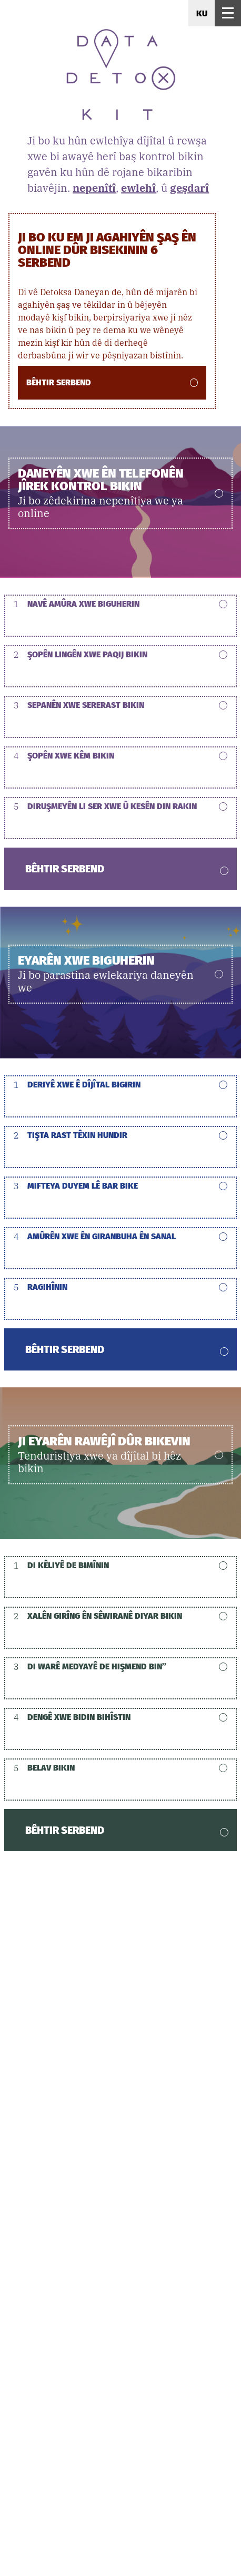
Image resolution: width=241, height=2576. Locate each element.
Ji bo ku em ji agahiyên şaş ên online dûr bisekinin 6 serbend (107, 249)
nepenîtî (94, 188)
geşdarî (189, 188)
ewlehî (138, 188)
